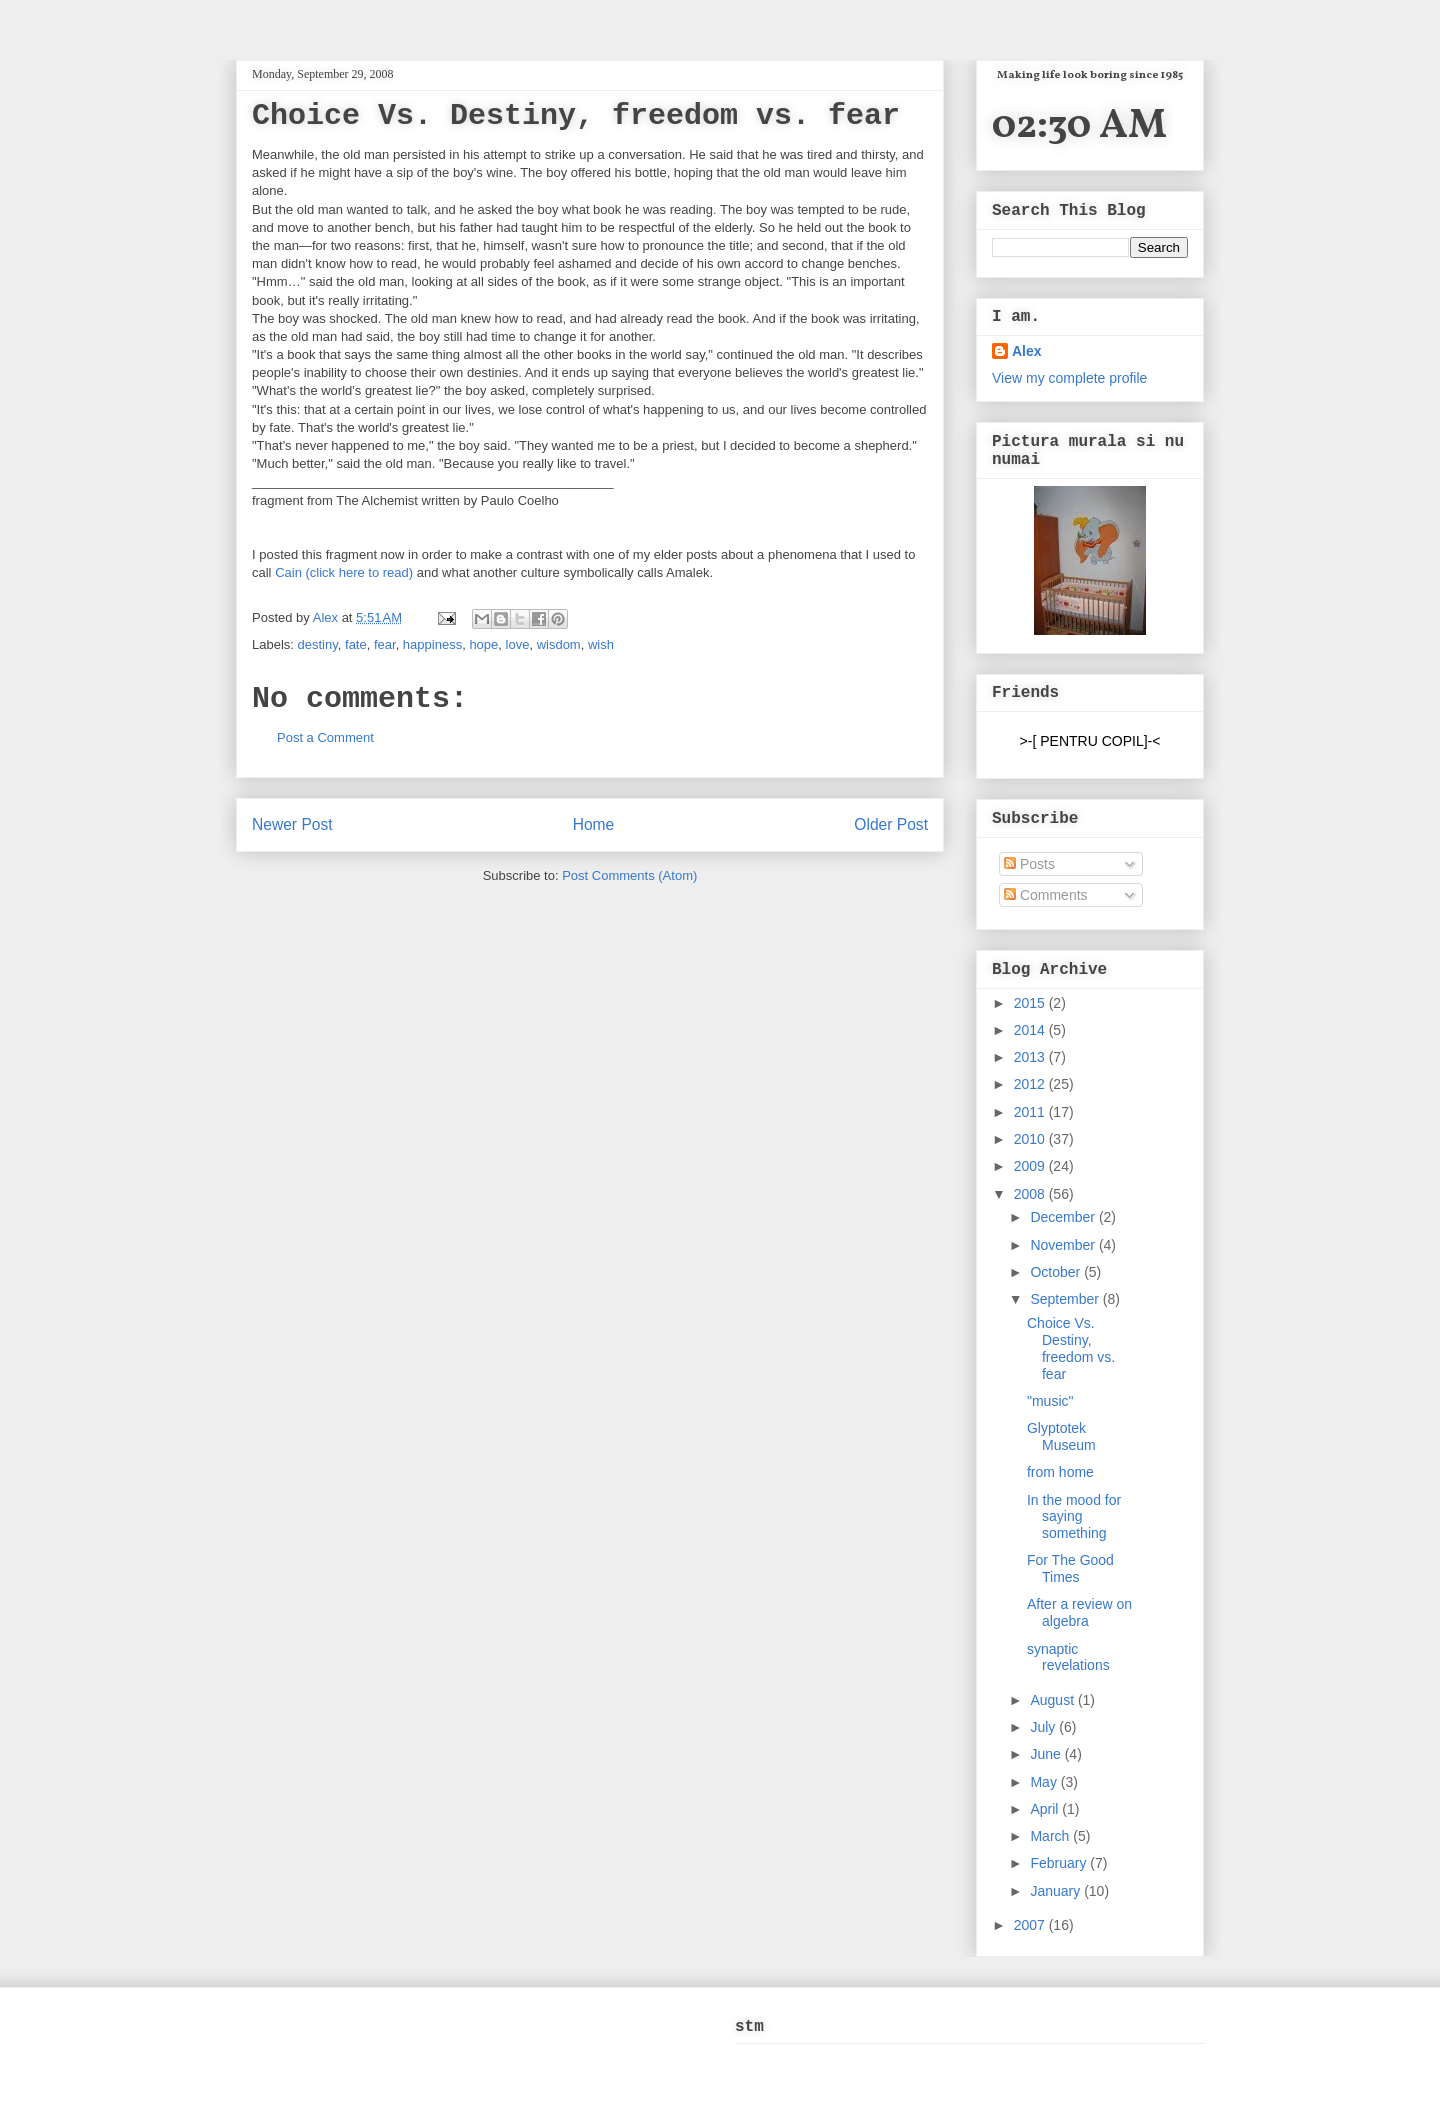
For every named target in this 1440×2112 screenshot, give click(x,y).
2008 (1031, 1194)
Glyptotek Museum (1061, 1436)
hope (483, 644)
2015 (1031, 1003)
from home (1060, 1472)
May (1045, 1782)
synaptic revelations (1068, 1657)
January (1057, 1891)
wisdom (559, 644)
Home (594, 824)
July (1044, 1727)
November (1064, 1245)
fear (385, 644)
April (1046, 1809)
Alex (327, 617)
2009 (1031, 1166)
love (518, 644)
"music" (1050, 1401)
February (1060, 1863)
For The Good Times (1070, 1568)
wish (601, 644)
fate (356, 644)
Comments (1046, 895)
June (1047, 1754)
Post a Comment (325, 737)
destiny (318, 644)
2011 (1031, 1112)
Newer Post (292, 824)
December (1064, 1217)
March (1051, 1836)
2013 (1031, 1057)
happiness (432, 644)
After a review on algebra (1079, 1612)
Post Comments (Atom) (629, 875)
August (1053, 1700)
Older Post (891, 824)
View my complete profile (1069, 378)
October (1057, 1272)
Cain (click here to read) (344, 572)
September (1066, 1299)
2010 (1031, 1139)
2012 (1031, 1084)
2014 (1031, 1030)
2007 (1031, 1925)
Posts (1029, 864)
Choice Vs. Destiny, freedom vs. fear (1071, 1348)
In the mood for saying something (1074, 1517)
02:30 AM (1079, 127)
